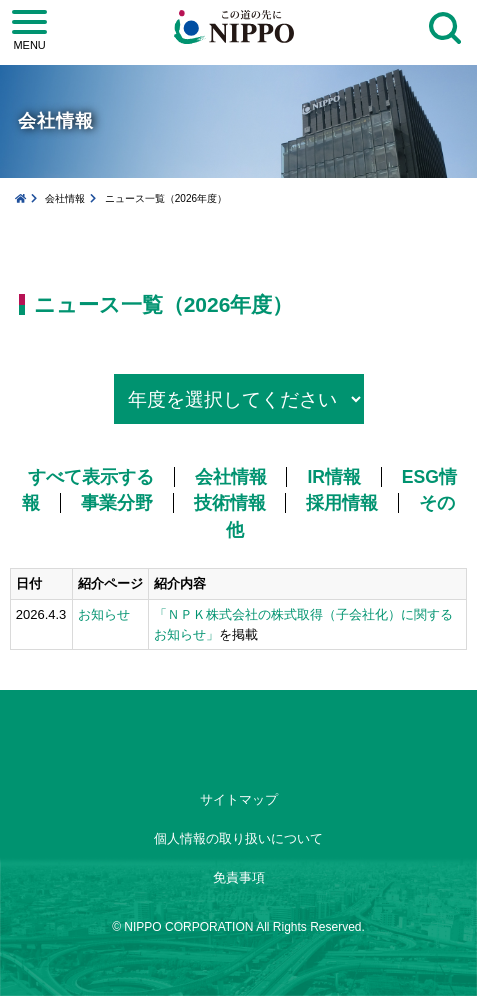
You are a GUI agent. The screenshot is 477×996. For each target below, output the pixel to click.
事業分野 (117, 503)
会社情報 (65, 198)
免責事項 (239, 877)
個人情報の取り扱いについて (238, 838)
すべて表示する (91, 477)
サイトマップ (239, 799)
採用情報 (342, 503)
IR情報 (334, 477)
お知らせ (104, 614)
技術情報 (230, 503)
